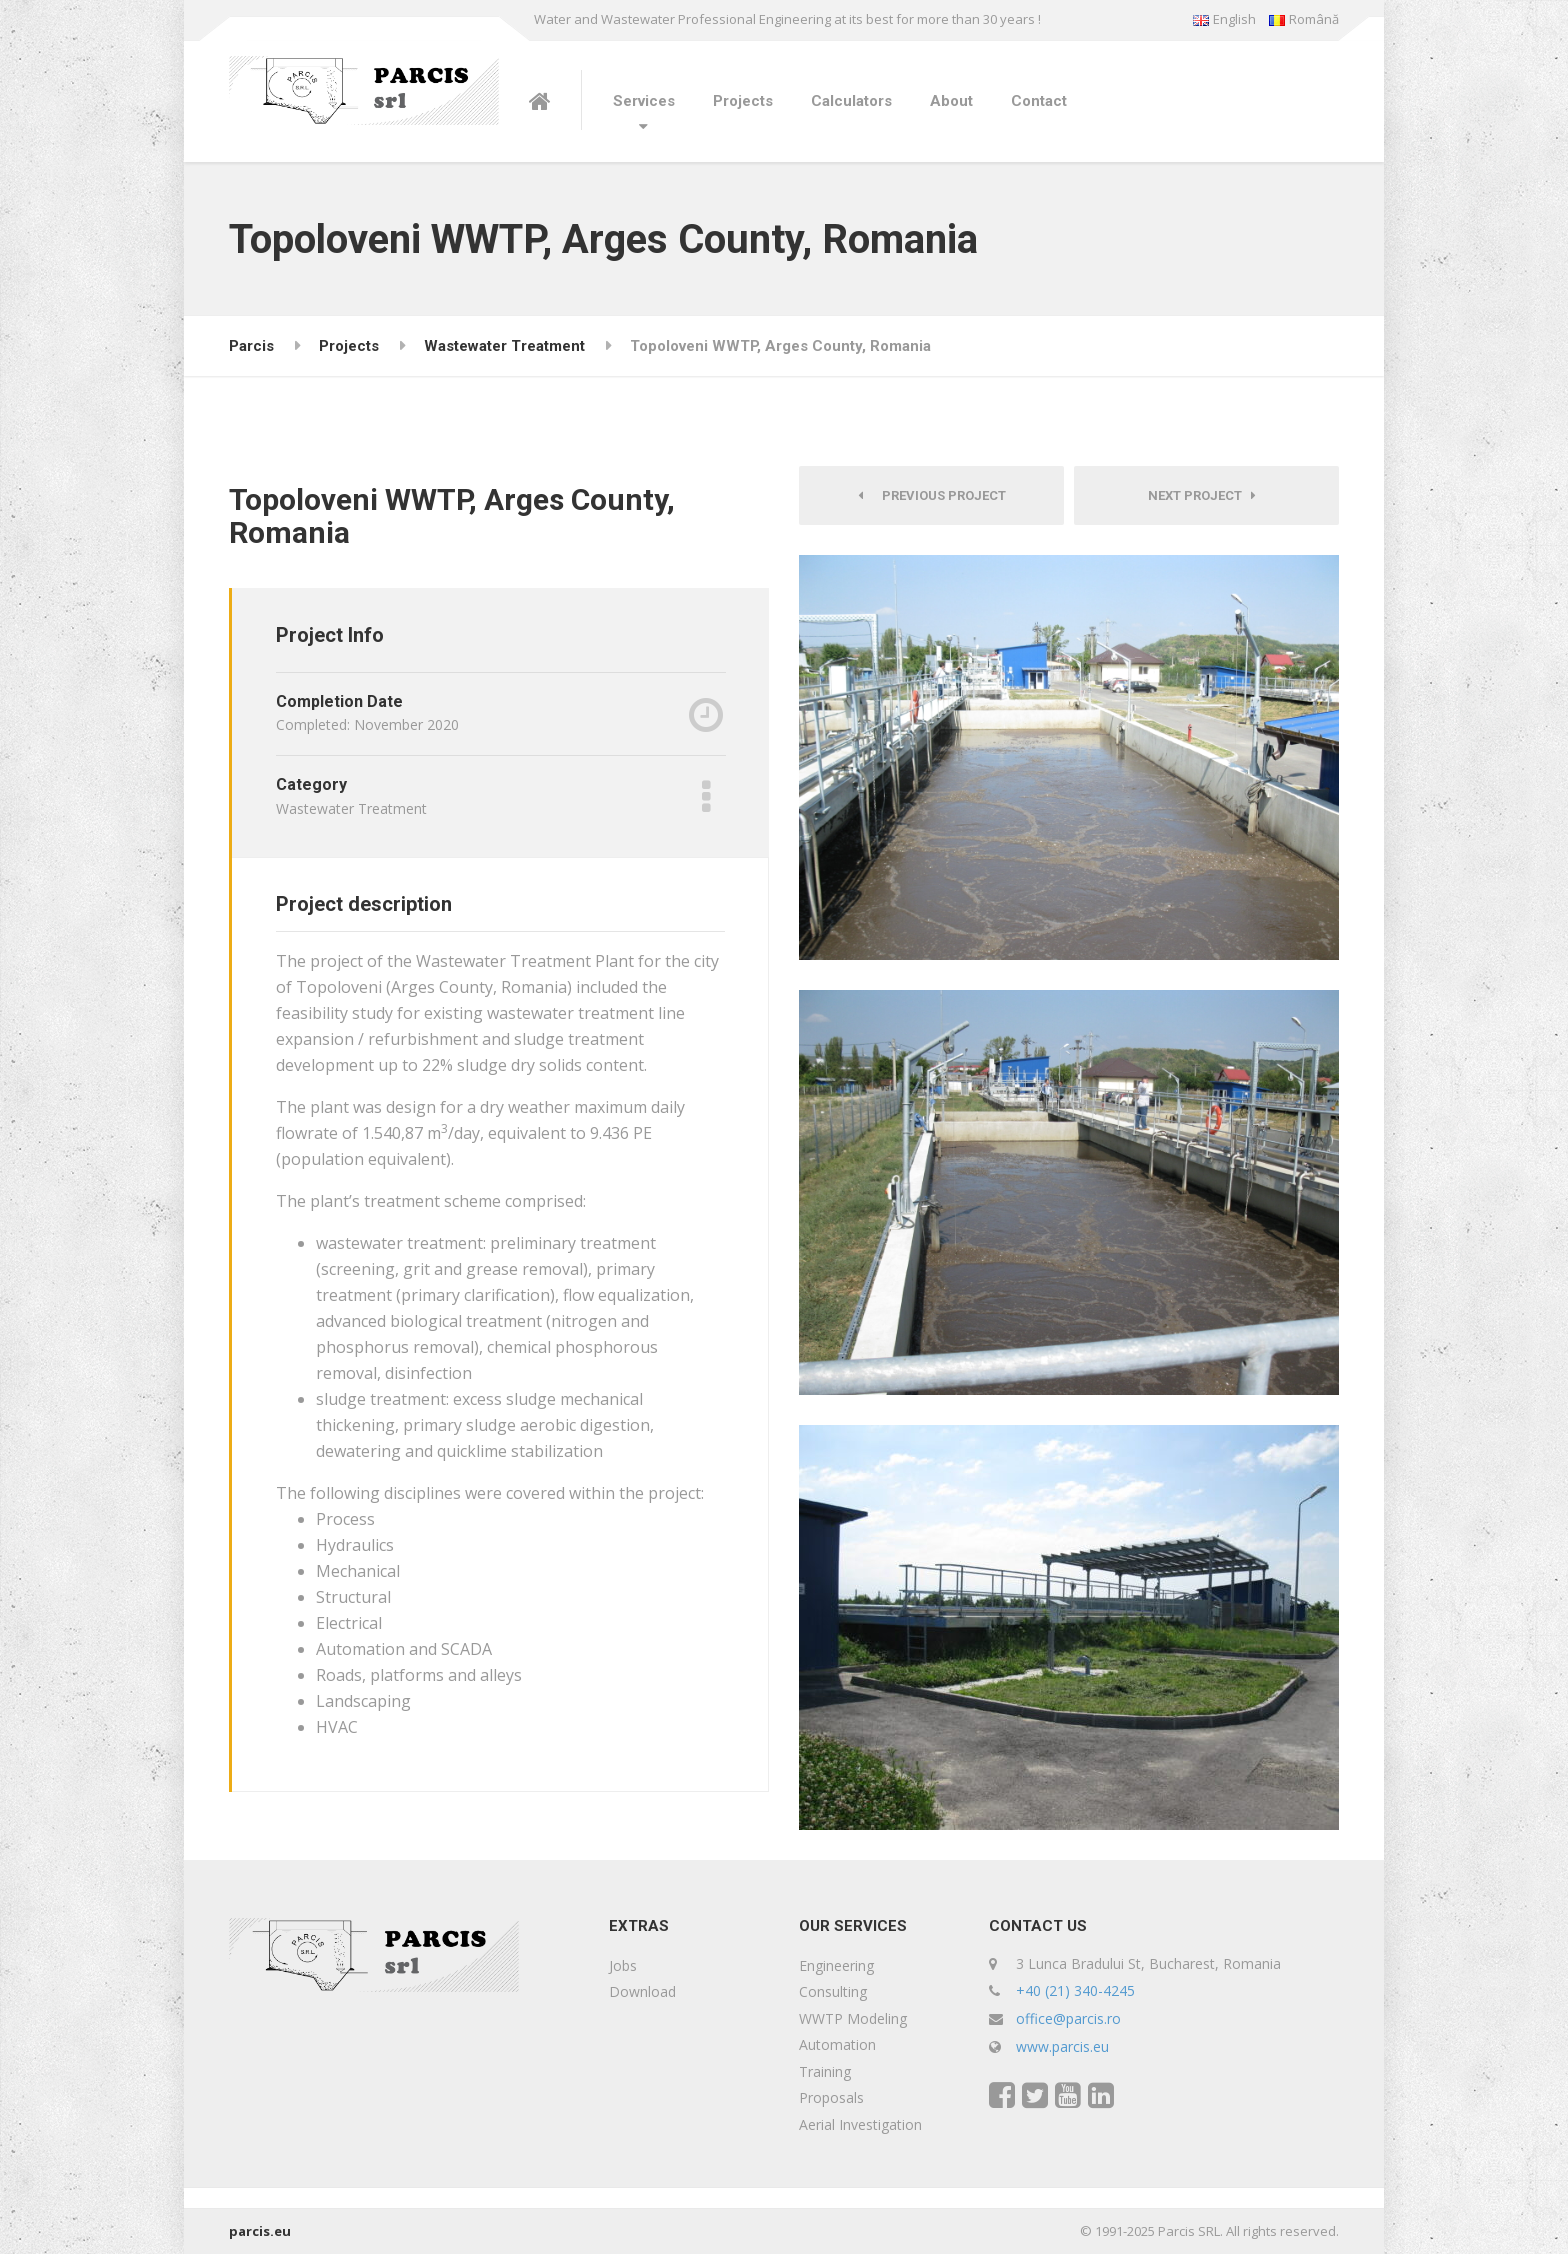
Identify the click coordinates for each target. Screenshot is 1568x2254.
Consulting (833, 1991)
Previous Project (932, 495)
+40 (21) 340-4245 (1075, 1990)
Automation (837, 2044)
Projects (743, 101)
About (951, 101)
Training (825, 2071)
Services (644, 101)
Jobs (623, 1965)
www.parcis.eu (1062, 2046)
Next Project (1202, 495)
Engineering (836, 1965)
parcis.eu (260, 2231)
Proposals (831, 2097)
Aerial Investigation (860, 2124)
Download (642, 1991)
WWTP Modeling (853, 2018)
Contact (1039, 101)
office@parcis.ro (1068, 2018)
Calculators (851, 101)
